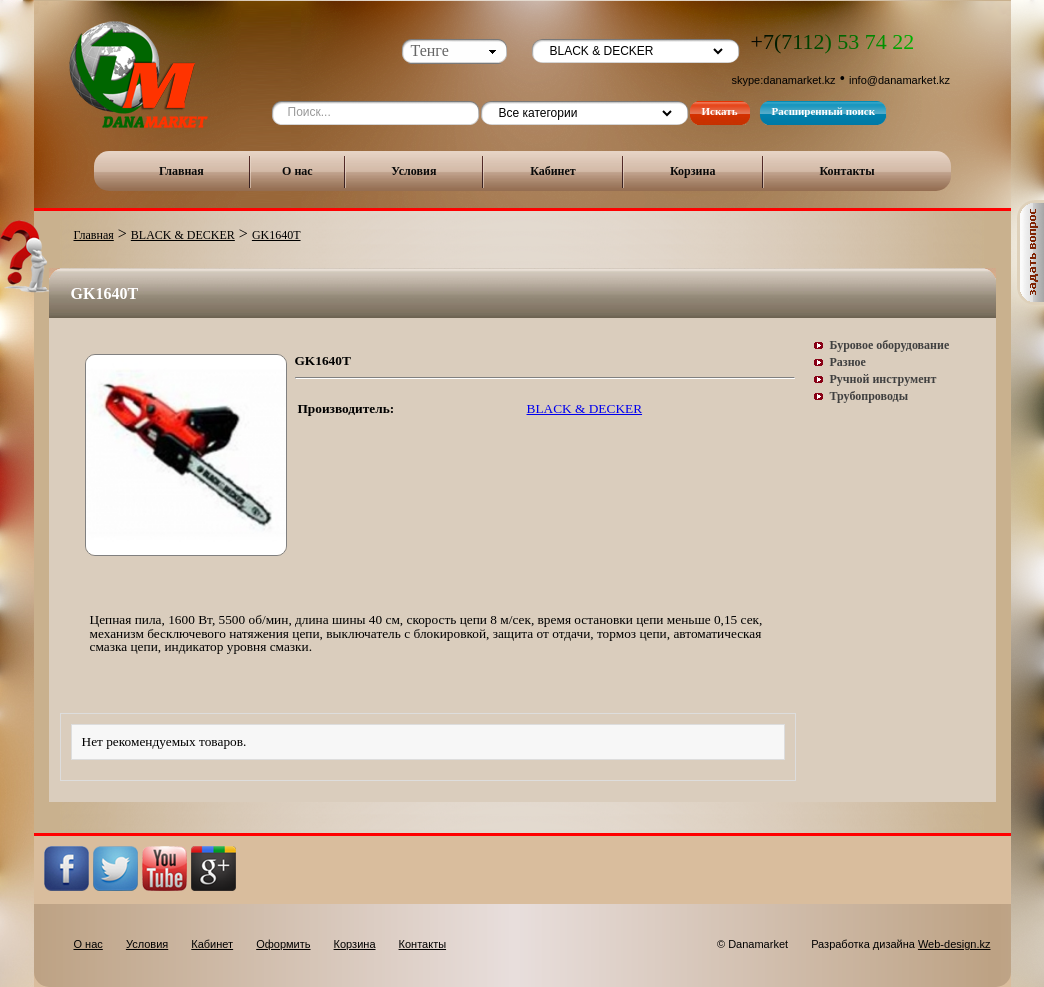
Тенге (430, 50)
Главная (181, 171)
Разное (848, 362)
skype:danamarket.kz (784, 80)
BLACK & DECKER (183, 235)
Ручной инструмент (883, 379)
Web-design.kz (954, 944)
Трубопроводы (869, 396)
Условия (413, 171)
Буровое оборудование (890, 345)
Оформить (283, 944)
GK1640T (276, 235)
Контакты (846, 171)
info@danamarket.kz (899, 80)
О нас (297, 171)
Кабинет (553, 171)
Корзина (693, 171)
